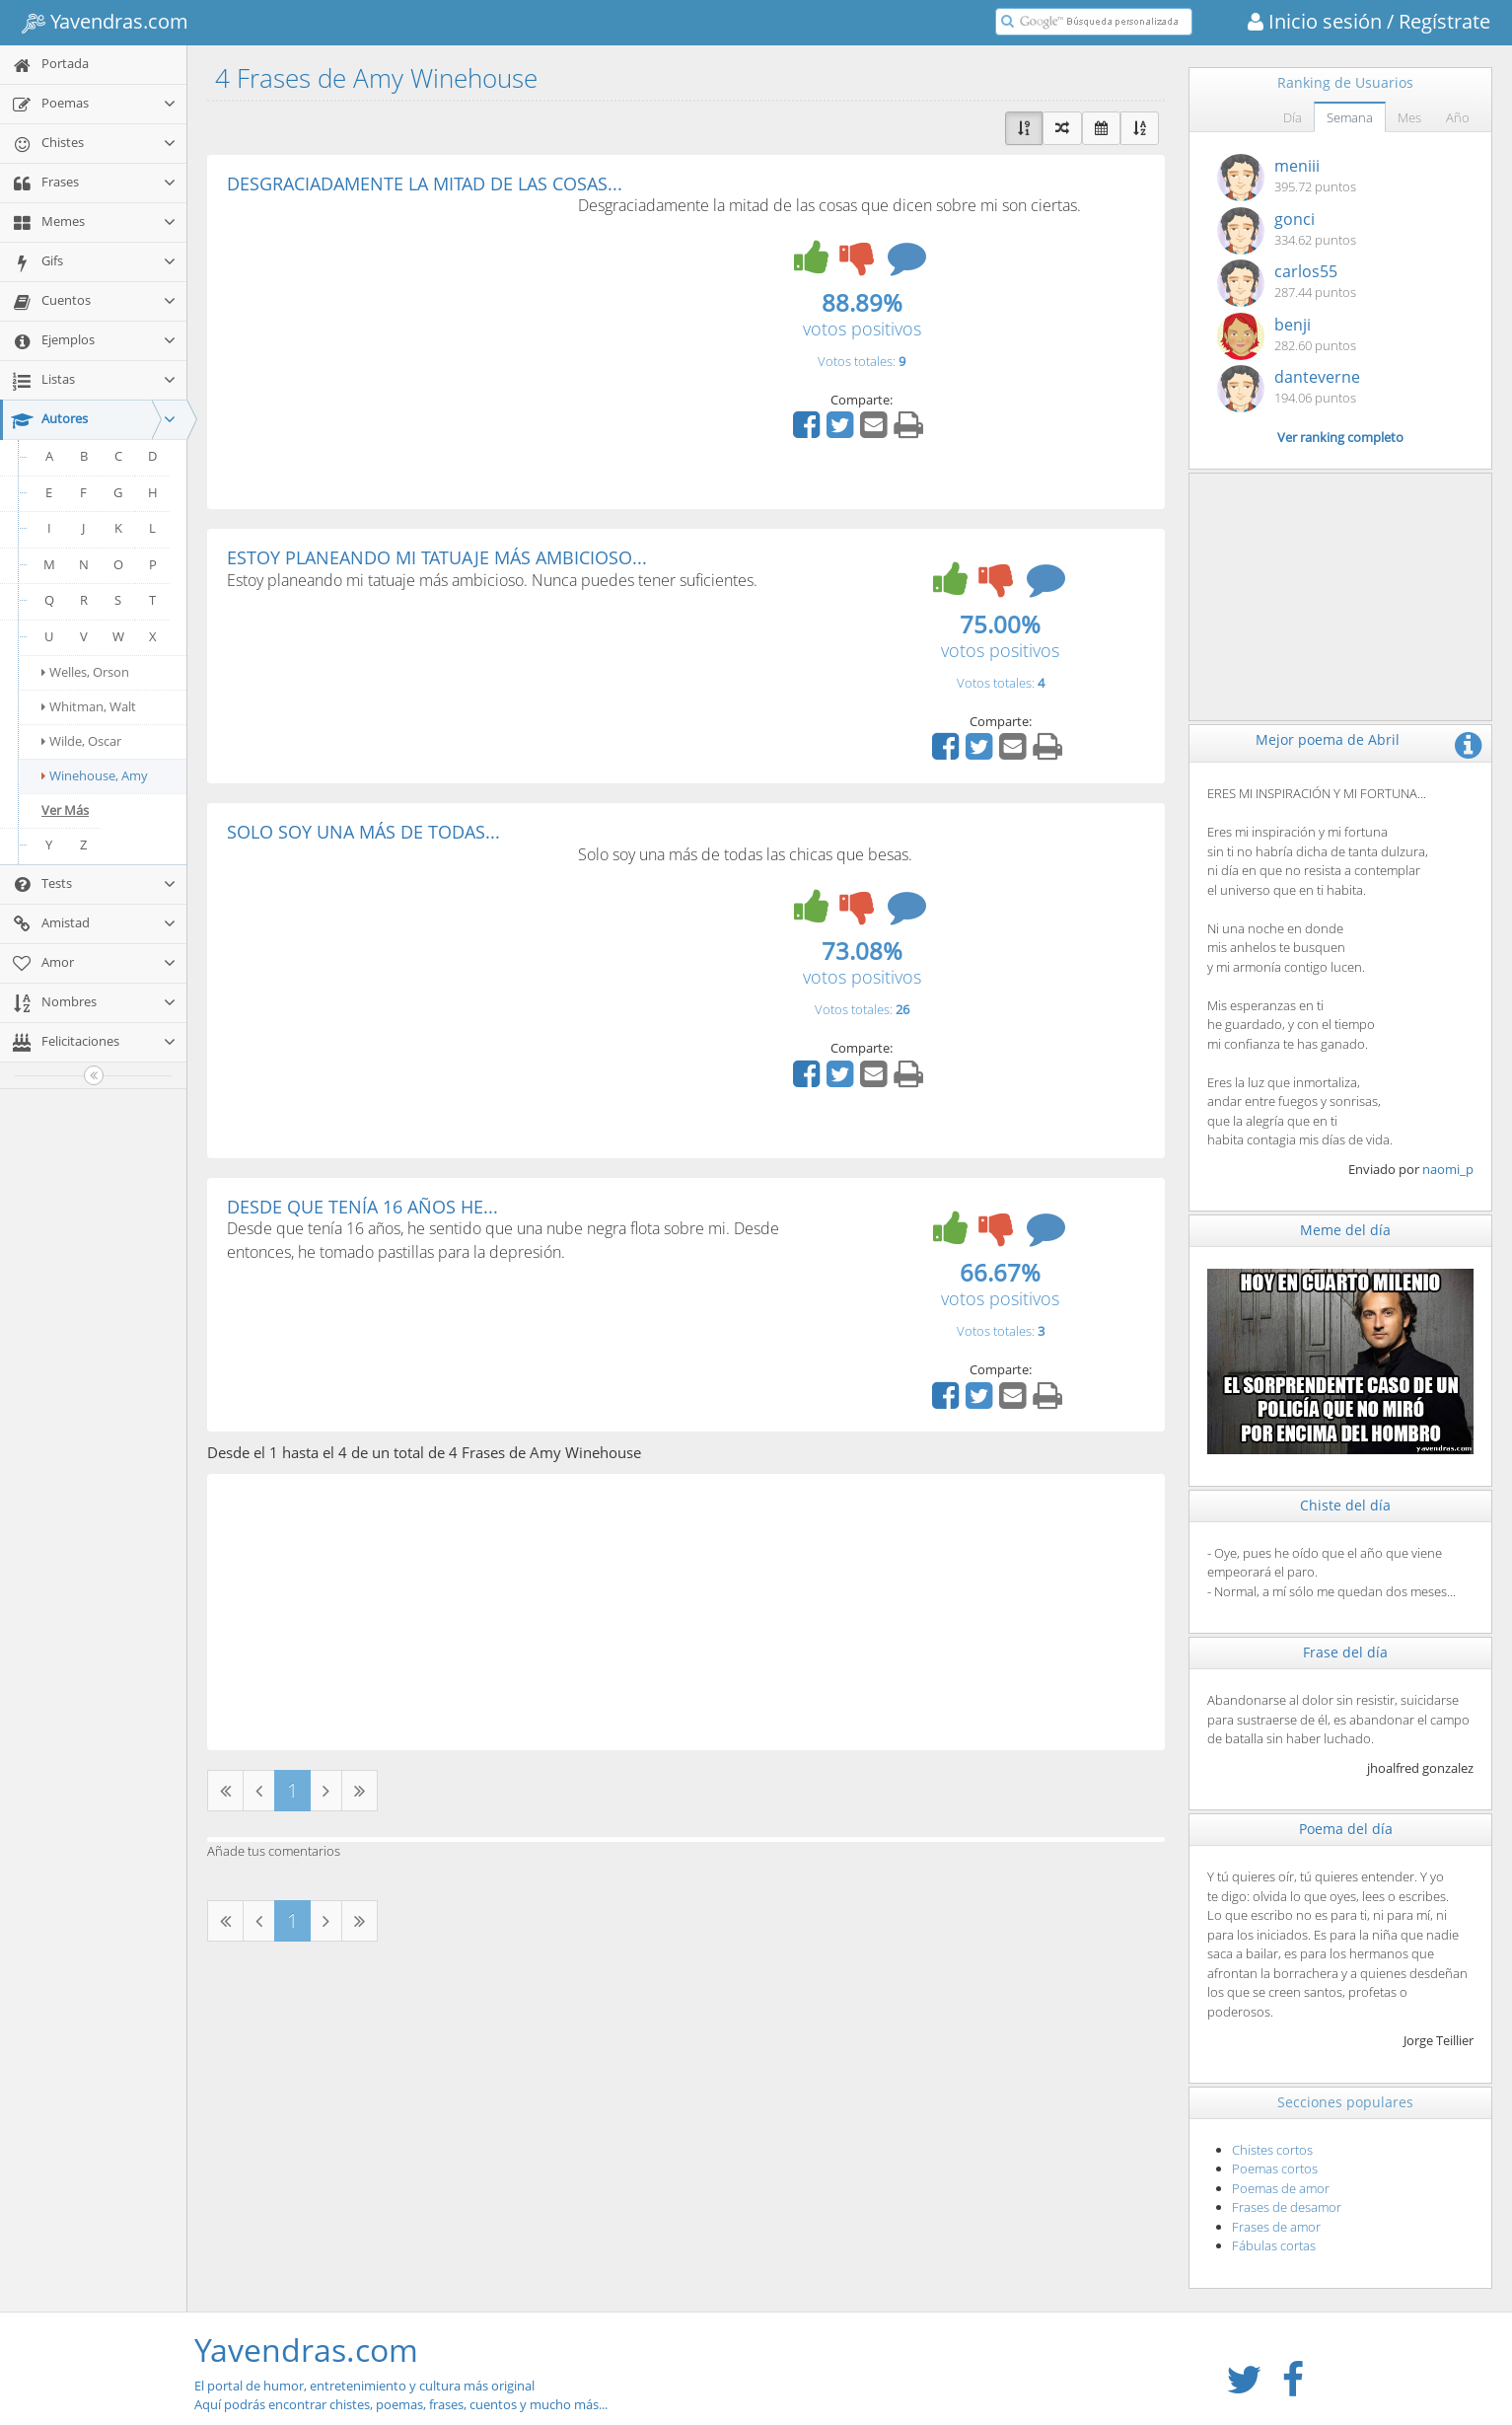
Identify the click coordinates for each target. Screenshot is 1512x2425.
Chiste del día (1345, 1505)
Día (1292, 117)
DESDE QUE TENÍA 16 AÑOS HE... (362, 1206)
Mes (1409, 117)
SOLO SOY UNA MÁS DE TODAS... (363, 832)
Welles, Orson (85, 672)
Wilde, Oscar (81, 741)
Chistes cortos (1272, 2150)
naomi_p (1448, 1169)
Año (1458, 117)
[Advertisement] (392, 341)
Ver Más (65, 810)
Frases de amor (1276, 2227)
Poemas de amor (1281, 2188)
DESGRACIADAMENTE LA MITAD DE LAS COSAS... (424, 183)
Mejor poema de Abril (1328, 739)
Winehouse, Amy (94, 775)
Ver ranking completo (1340, 437)
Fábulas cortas (1274, 2245)
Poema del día (1346, 1828)
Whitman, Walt (88, 706)
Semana (1350, 117)
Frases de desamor (1286, 2207)
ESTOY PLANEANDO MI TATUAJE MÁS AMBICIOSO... (437, 557)
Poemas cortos (1275, 2168)
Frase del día (1345, 1652)
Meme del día (1345, 1229)
